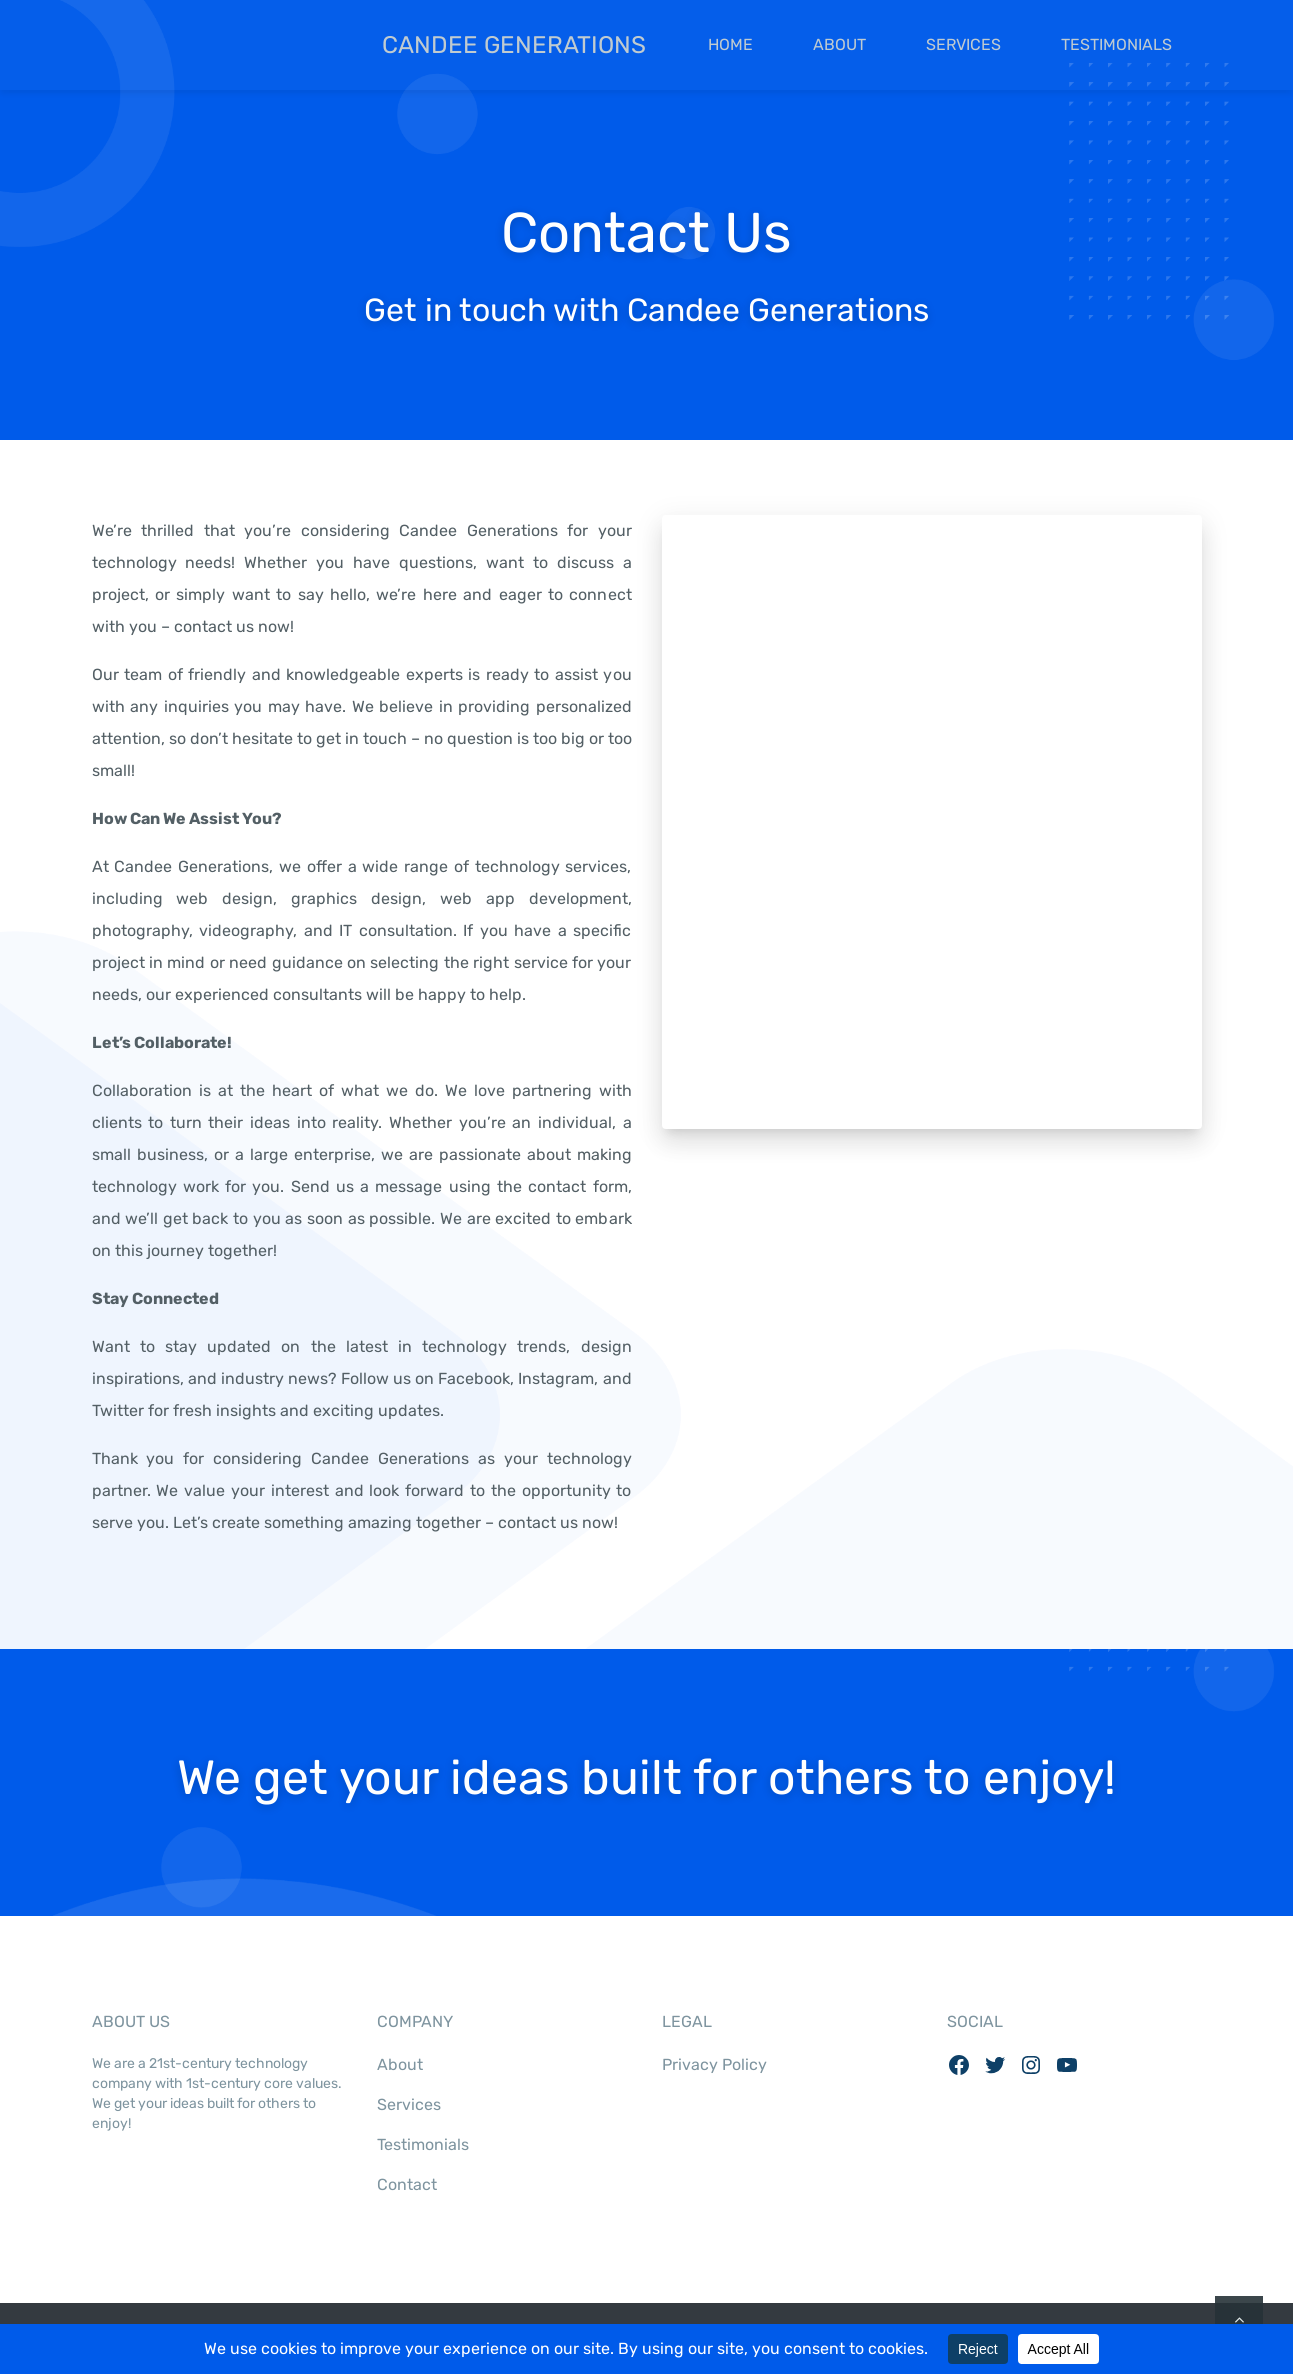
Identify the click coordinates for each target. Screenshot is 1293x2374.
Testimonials (1116, 44)
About (839, 44)
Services (963, 44)
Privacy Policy (714, 2064)
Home (730, 44)
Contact (407, 2184)
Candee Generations (369, 45)
